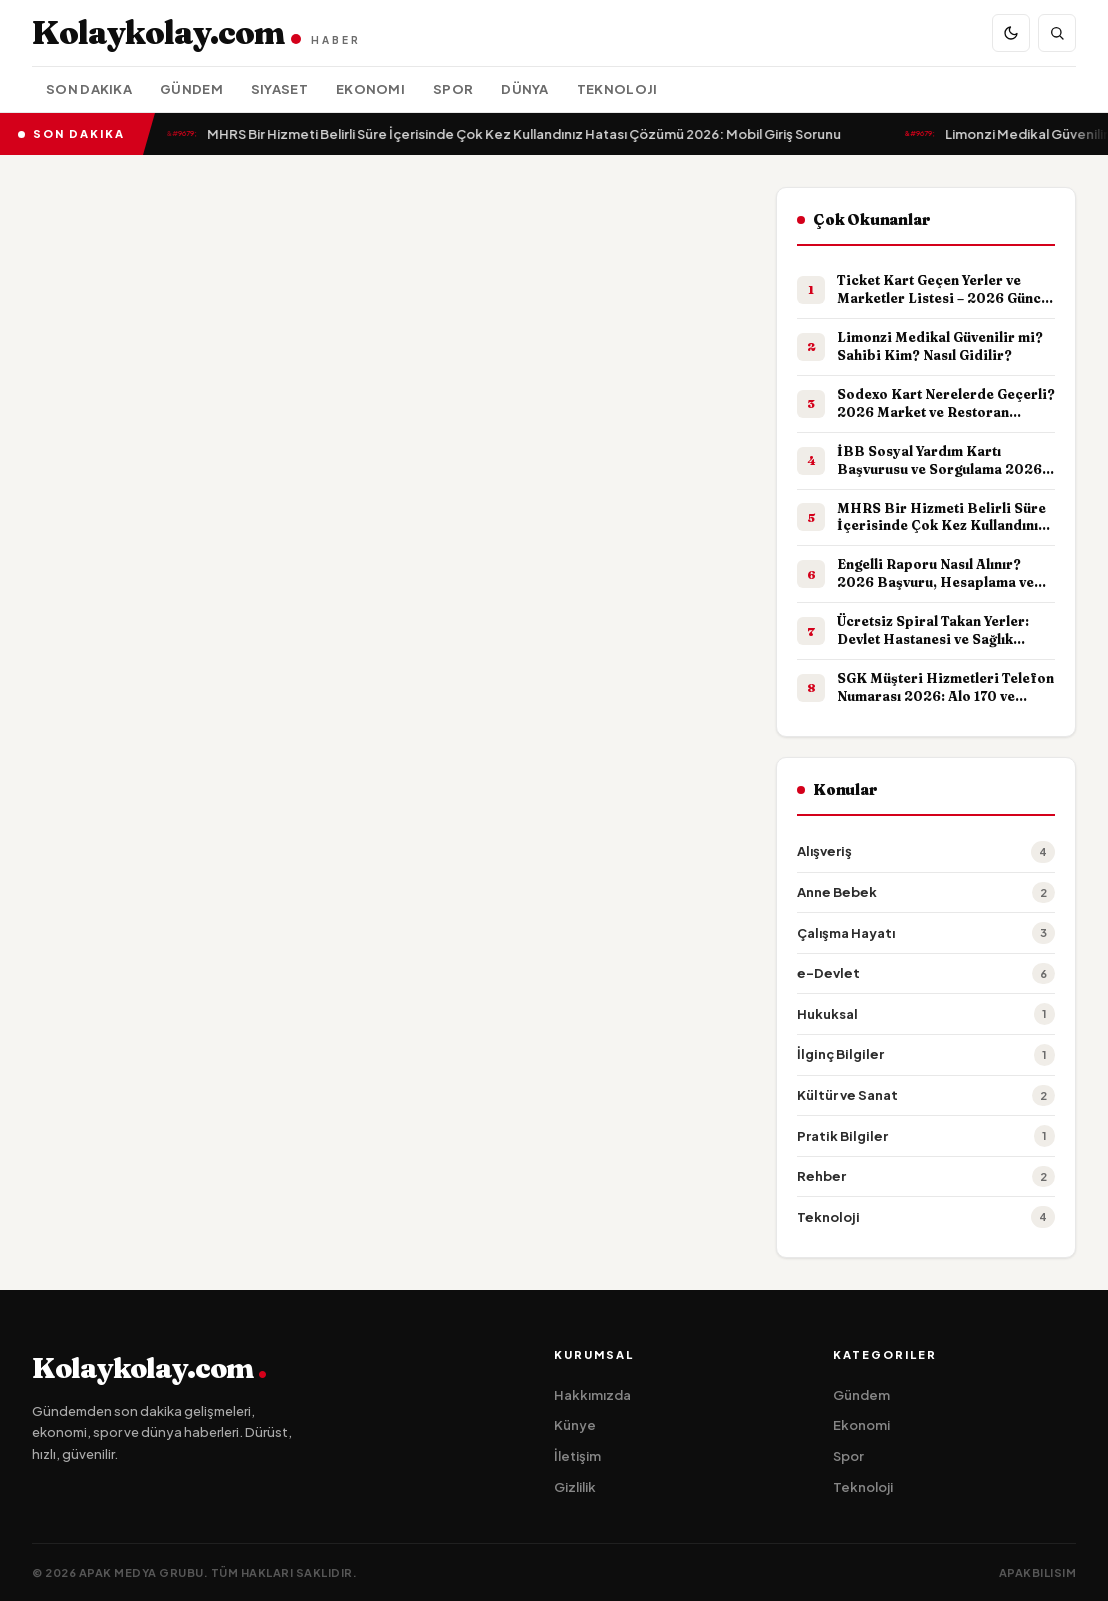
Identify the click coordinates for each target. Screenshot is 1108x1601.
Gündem (191, 89)
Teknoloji (617, 89)
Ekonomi (370, 89)
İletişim (577, 1456)
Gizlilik (575, 1487)
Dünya (525, 89)
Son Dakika (89, 89)
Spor (453, 89)
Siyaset (279, 89)
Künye (575, 1425)
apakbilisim (1038, 1572)
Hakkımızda (592, 1395)
